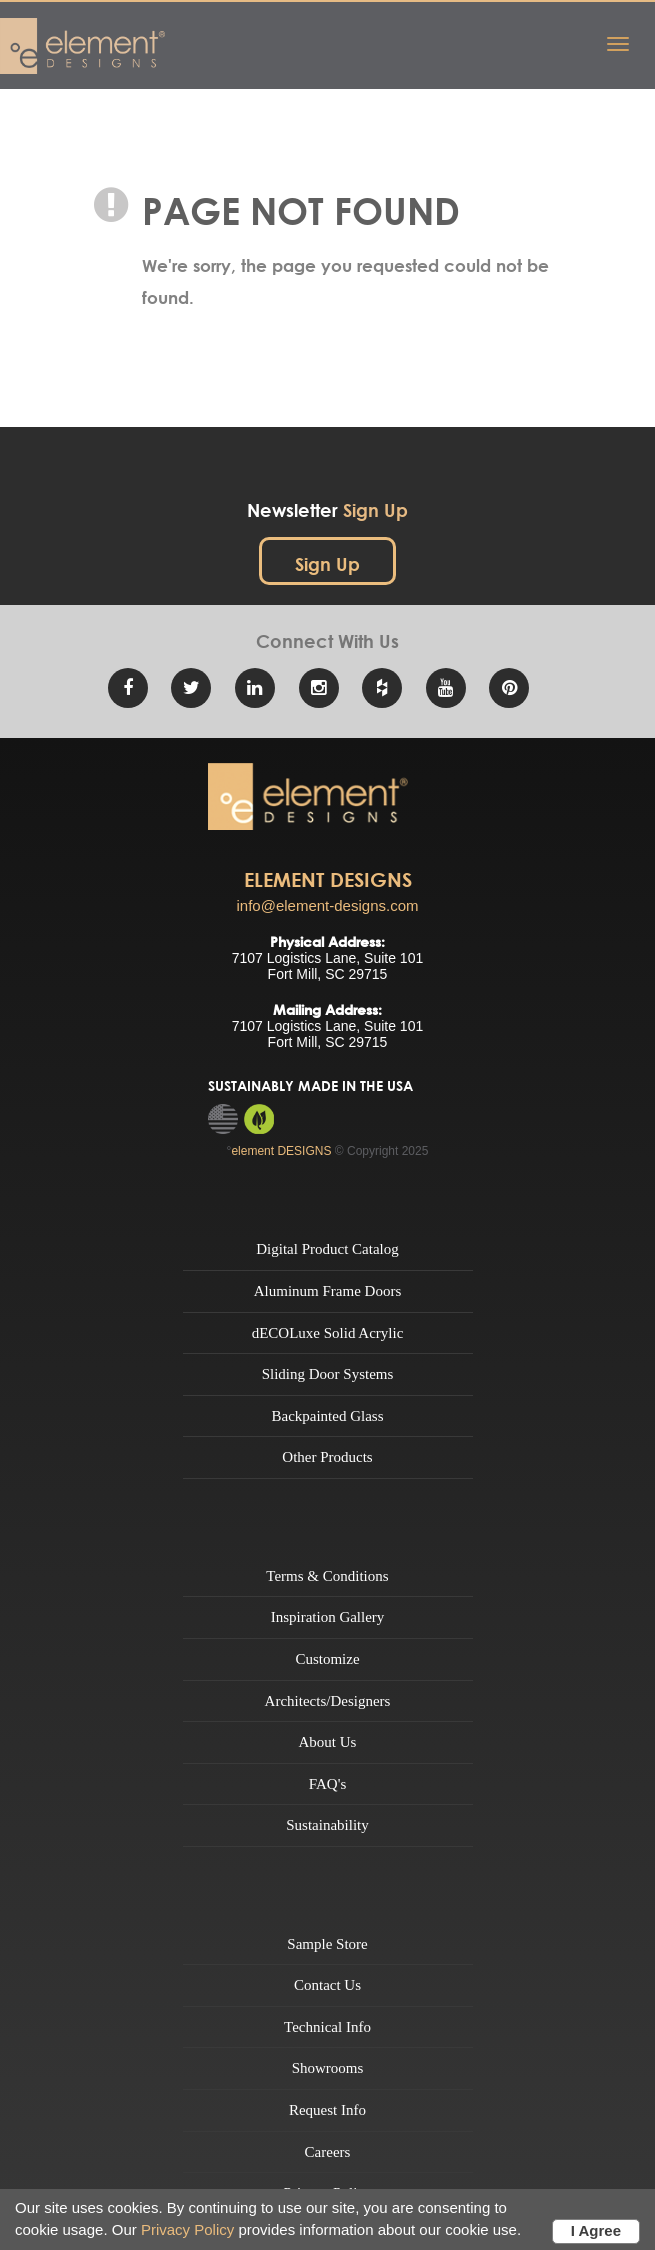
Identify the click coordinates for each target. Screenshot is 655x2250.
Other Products (327, 1457)
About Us (328, 1742)
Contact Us (327, 1985)
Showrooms (328, 2068)
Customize (327, 1659)
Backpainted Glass (327, 1416)
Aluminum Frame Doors (328, 1291)
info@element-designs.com (328, 905)
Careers (328, 2152)
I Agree (596, 2230)
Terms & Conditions (327, 1576)
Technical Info (327, 2027)
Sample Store (327, 1944)
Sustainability (327, 1825)
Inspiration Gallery (328, 1617)
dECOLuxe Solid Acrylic (328, 1333)
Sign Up (327, 564)
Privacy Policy (187, 2229)
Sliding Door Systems (328, 1374)
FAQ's (327, 1784)
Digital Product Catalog (327, 1249)
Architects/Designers (328, 1701)
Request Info (327, 2110)
